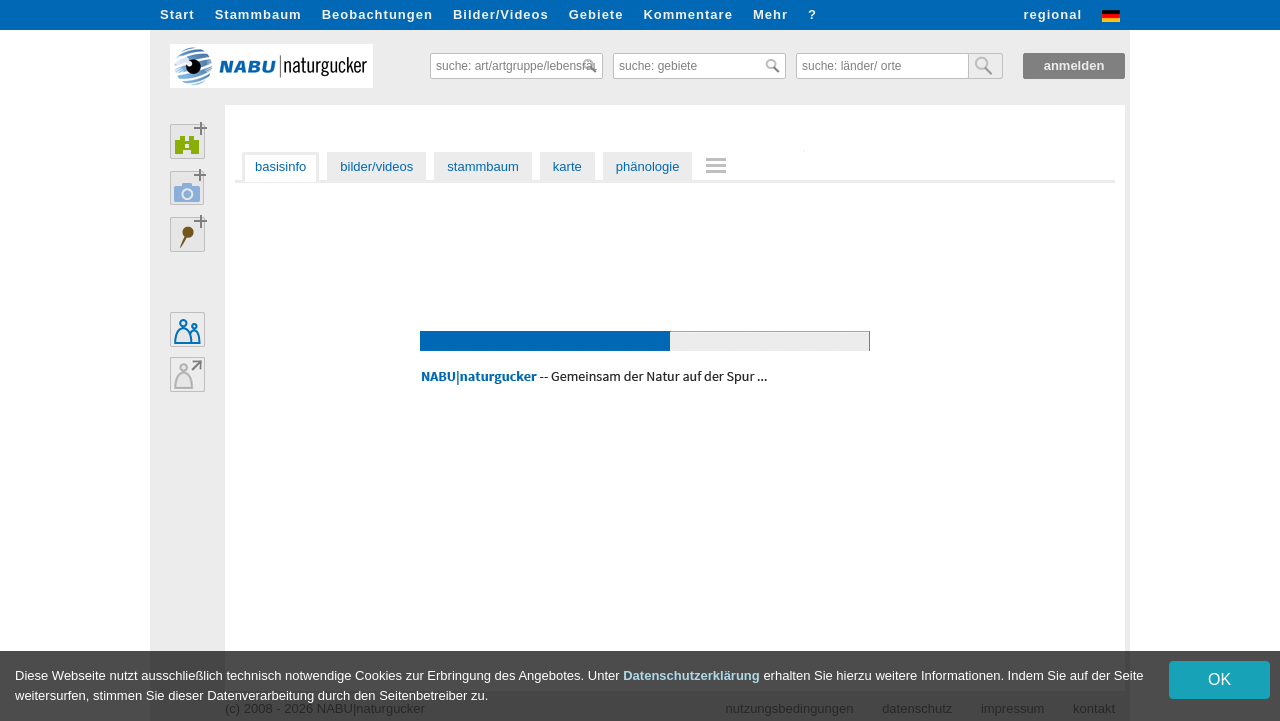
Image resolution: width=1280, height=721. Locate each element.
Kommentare (687, 14)
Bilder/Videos (501, 14)
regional (1052, 14)
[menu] (719, 167)
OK (1219, 679)
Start (177, 14)
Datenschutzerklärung (691, 675)
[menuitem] (719, 165)
